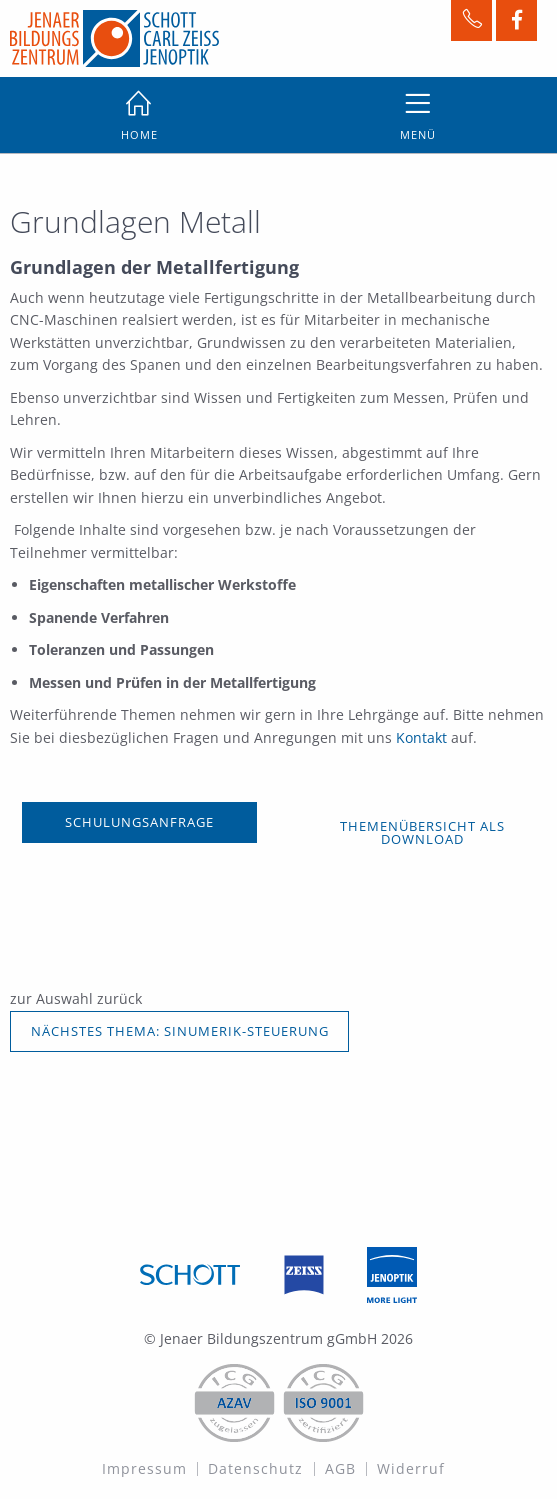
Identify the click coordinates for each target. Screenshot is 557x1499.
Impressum (144, 1469)
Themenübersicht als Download (422, 832)
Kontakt (423, 737)
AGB (340, 1469)
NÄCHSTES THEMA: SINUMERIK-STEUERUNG (180, 1031)
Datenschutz (255, 1469)
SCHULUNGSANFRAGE (139, 822)
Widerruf (411, 1469)
